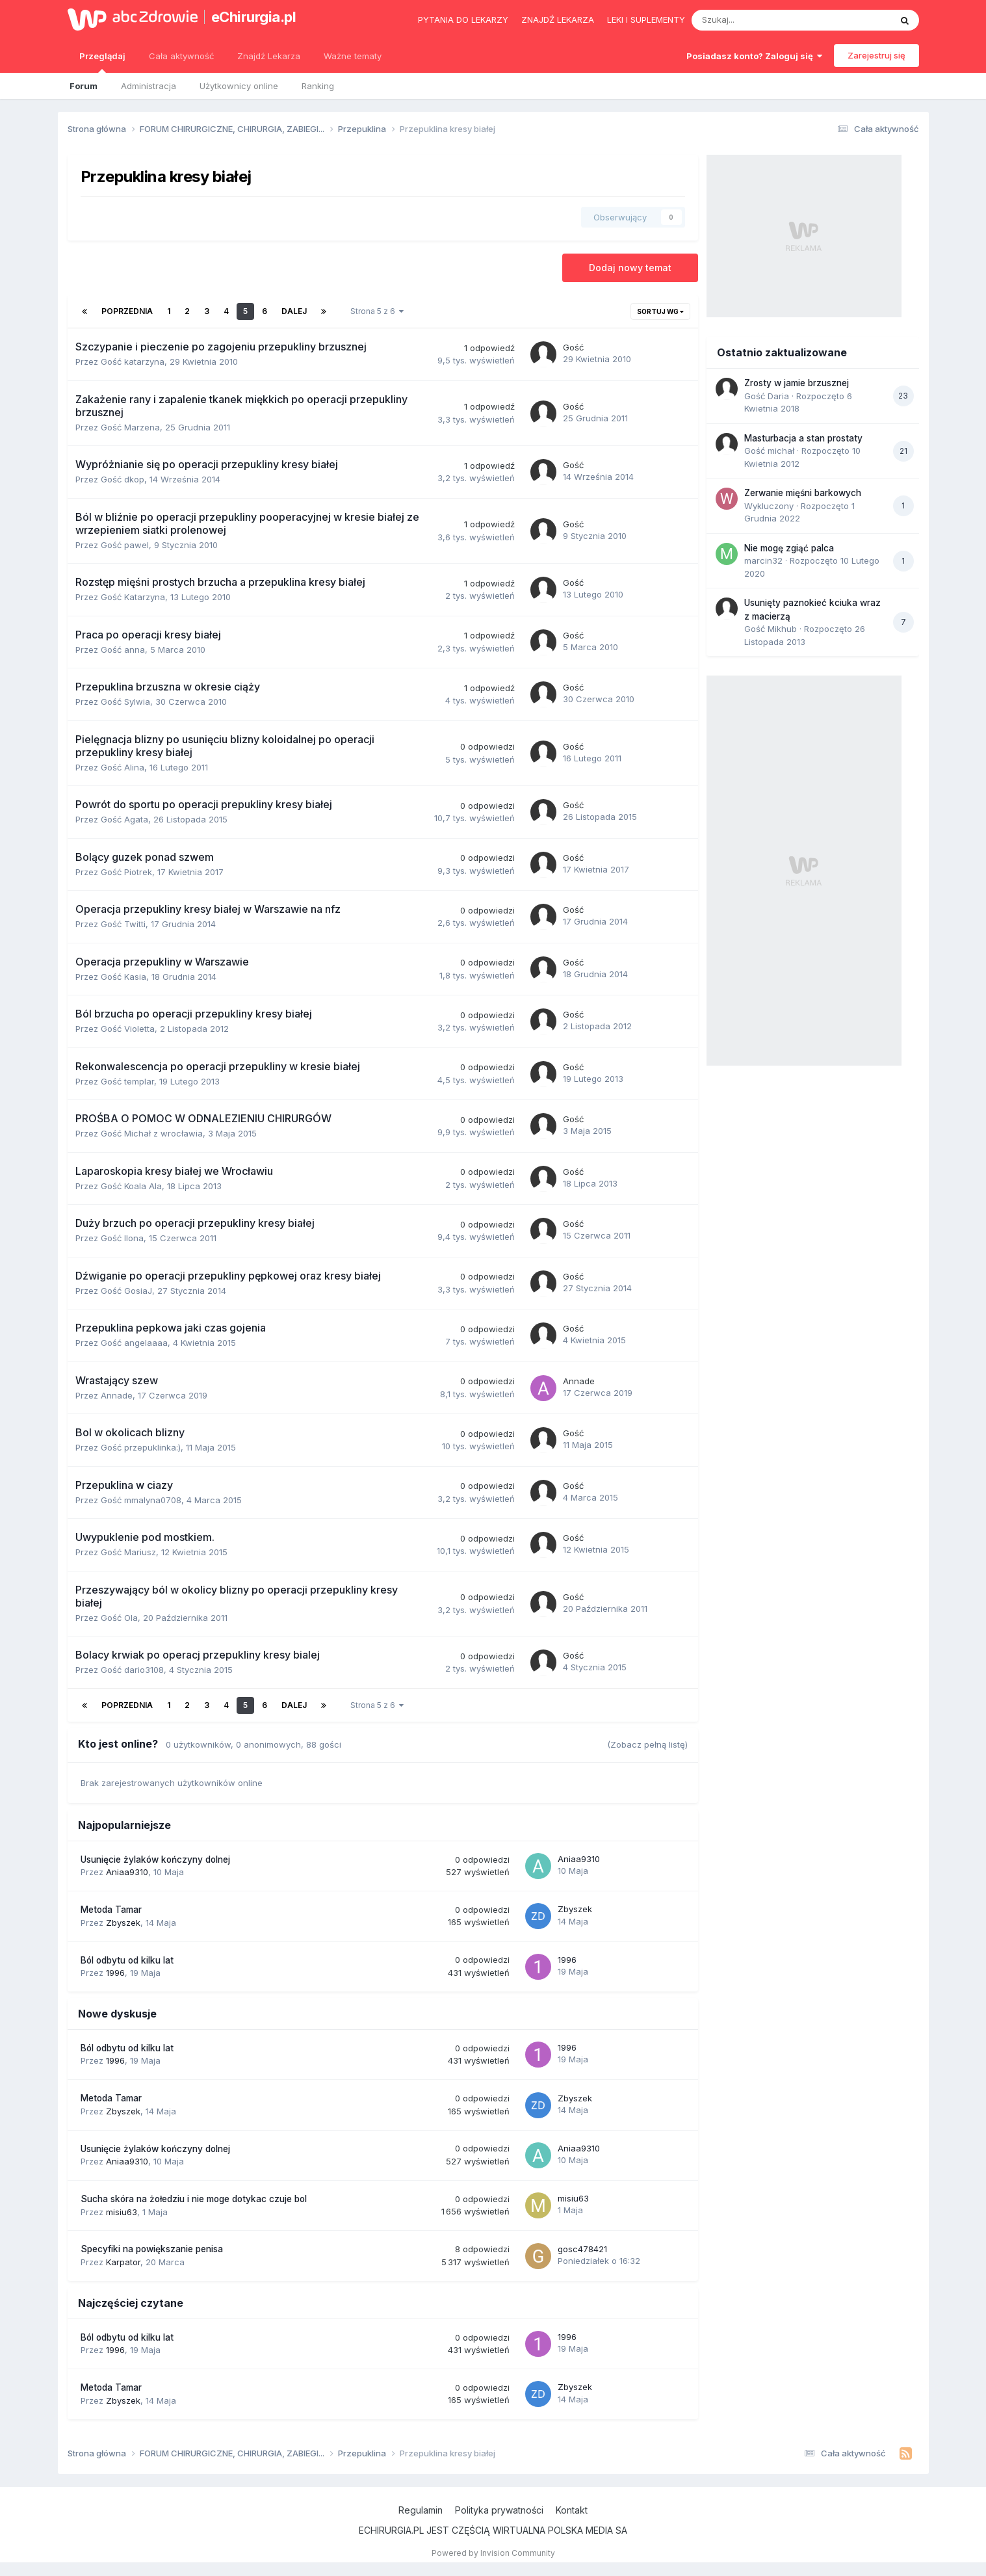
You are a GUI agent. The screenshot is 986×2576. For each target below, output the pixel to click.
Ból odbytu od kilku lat (127, 1960)
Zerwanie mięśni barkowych (802, 493)
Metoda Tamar (111, 1909)
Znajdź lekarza (557, 19)
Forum (83, 86)
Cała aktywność (181, 56)
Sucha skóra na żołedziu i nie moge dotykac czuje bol (194, 2199)
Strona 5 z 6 (377, 311)
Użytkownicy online (239, 86)
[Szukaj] (761, 20)
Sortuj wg (660, 311)
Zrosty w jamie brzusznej (796, 383)
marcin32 (763, 560)
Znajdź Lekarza (268, 56)
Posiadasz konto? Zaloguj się (754, 56)
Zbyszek (123, 1922)
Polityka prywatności (499, 2510)
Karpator (123, 2262)
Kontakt (572, 2510)
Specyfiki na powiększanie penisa (152, 2249)
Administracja (148, 86)
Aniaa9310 (127, 1872)
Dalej (294, 311)
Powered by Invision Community (493, 2553)
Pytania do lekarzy (463, 19)
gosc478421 (582, 2249)
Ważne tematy (353, 56)
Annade (117, 1395)
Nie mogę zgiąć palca (789, 548)
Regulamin (420, 2510)
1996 (115, 1972)
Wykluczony (769, 506)
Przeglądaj (102, 62)
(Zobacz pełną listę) (647, 1744)
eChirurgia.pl (253, 17)
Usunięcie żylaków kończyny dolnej (155, 1859)
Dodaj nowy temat (630, 267)
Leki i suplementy (646, 19)
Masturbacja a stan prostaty (803, 438)
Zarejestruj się (876, 55)
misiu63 (121, 2212)
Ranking (318, 86)
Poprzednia (127, 311)
